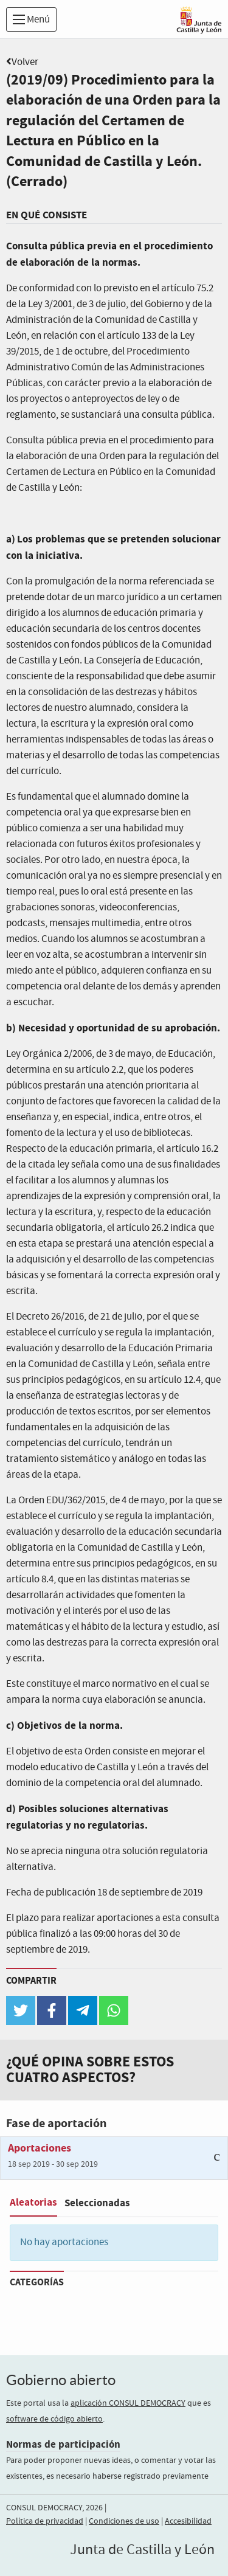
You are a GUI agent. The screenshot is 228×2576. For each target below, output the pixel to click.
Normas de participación (63, 2444)
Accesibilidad (188, 2521)
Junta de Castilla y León (142, 2550)
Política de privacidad (44, 2521)
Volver (25, 62)
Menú (31, 20)
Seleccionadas (97, 2203)
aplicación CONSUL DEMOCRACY (128, 2403)
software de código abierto (54, 2419)
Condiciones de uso (124, 2521)
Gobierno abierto (61, 2380)
